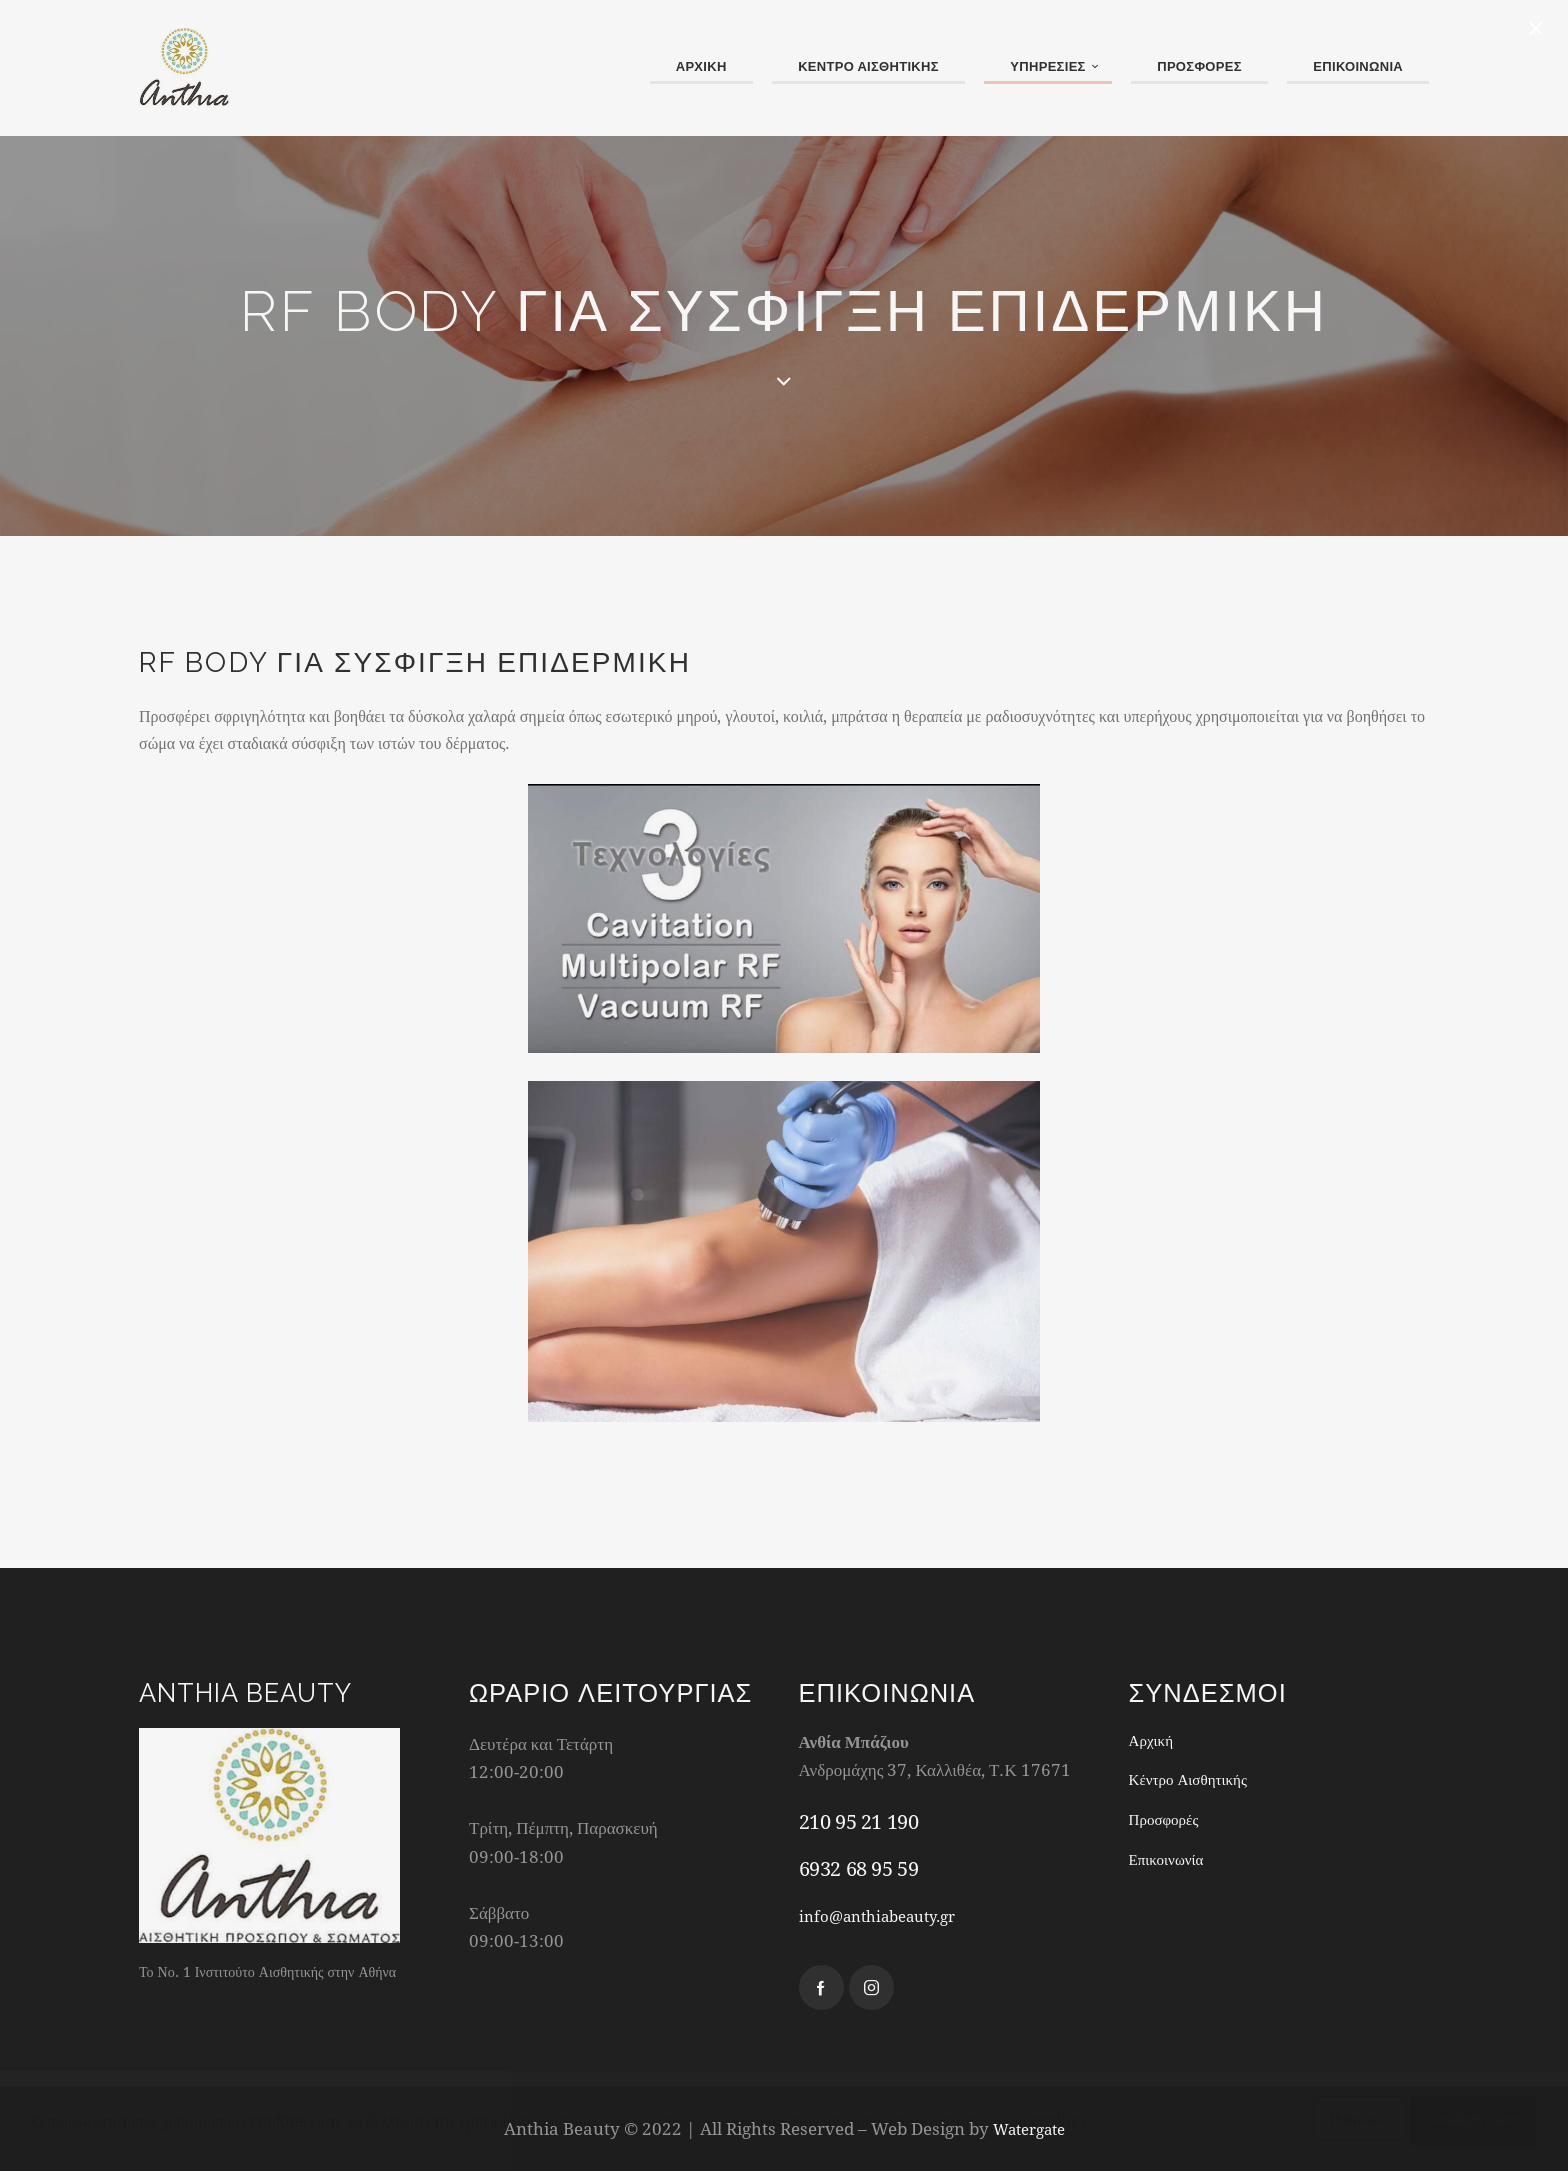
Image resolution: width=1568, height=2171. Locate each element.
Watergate (1029, 2128)
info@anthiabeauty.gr (887, 1915)
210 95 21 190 (859, 1821)
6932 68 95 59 (859, 1868)
